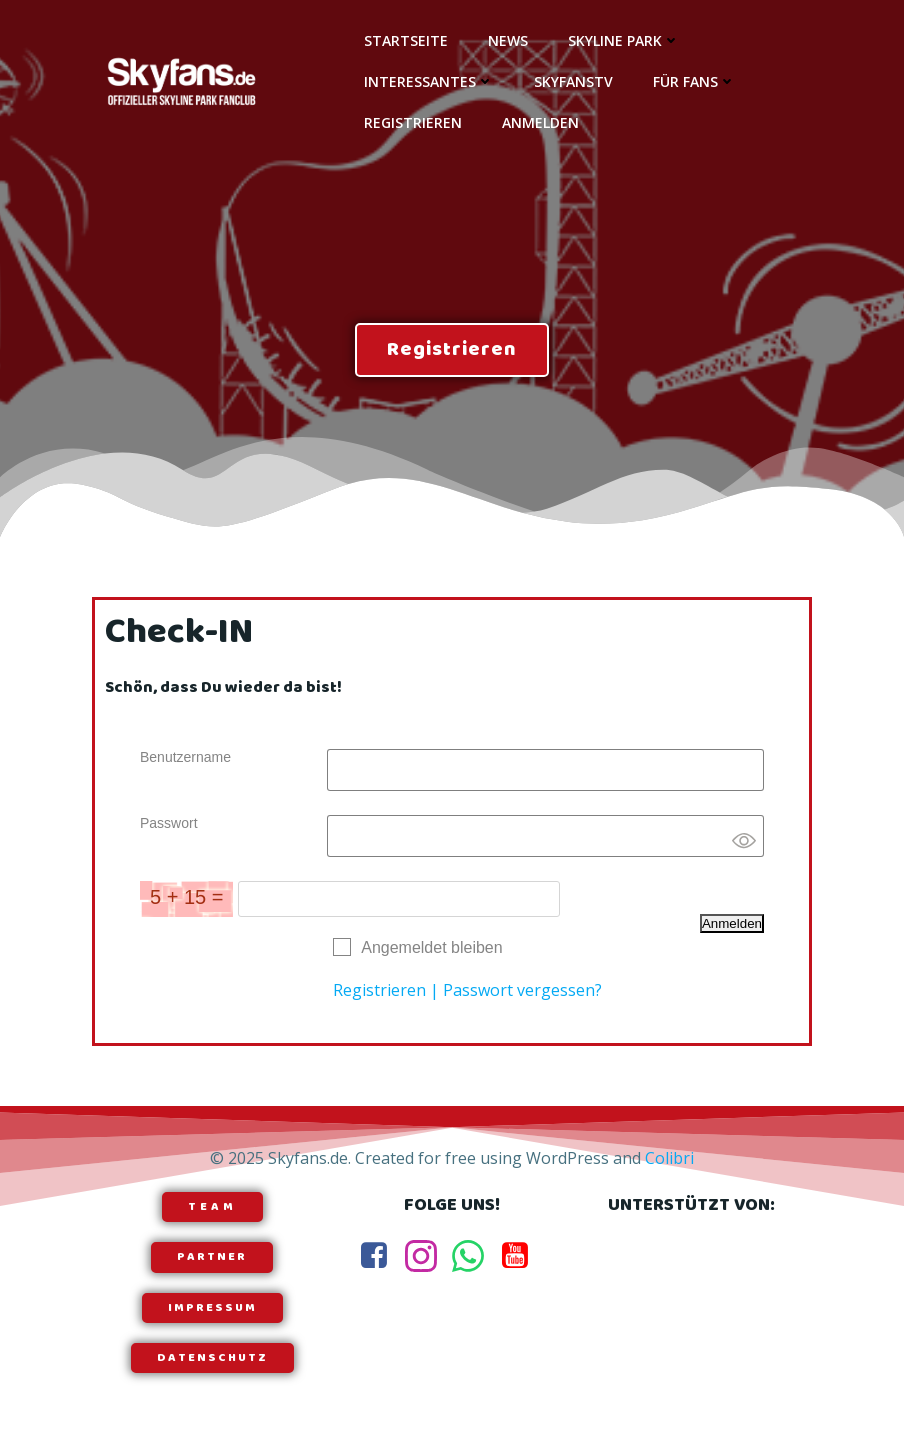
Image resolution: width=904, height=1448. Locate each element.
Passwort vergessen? (522, 990)
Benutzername (185, 757)
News (508, 40)
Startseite (406, 40)
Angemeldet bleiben (431, 947)
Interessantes (429, 81)
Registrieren (413, 122)
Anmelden (540, 122)
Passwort (169, 823)
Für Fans (694, 81)
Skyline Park (624, 40)
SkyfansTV (573, 81)
